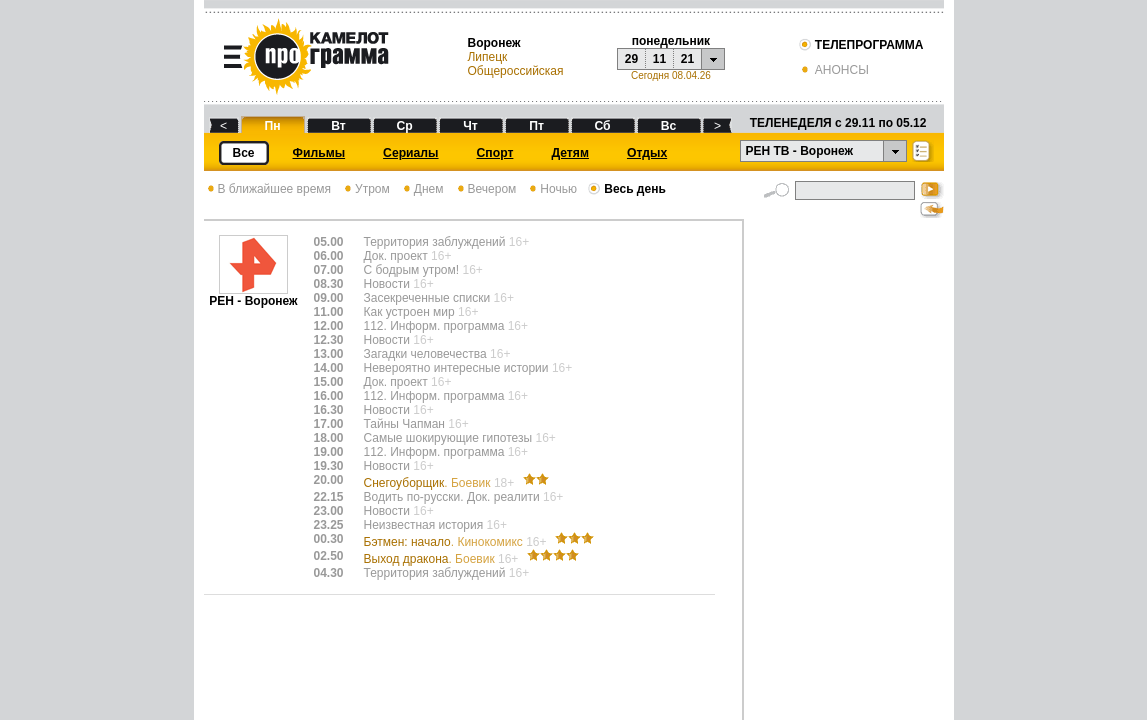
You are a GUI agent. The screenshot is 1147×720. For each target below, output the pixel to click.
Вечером (485, 189)
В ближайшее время (268, 189)
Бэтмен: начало (457, 542)
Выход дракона (443, 559)
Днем (422, 189)
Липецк (487, 57)
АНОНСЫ (833, 70)
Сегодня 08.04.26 (671, 75)
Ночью (551, 189)
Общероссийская (515, 71)
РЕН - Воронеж (253, 295)
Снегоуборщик (441, 483)
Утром (365, 189)
